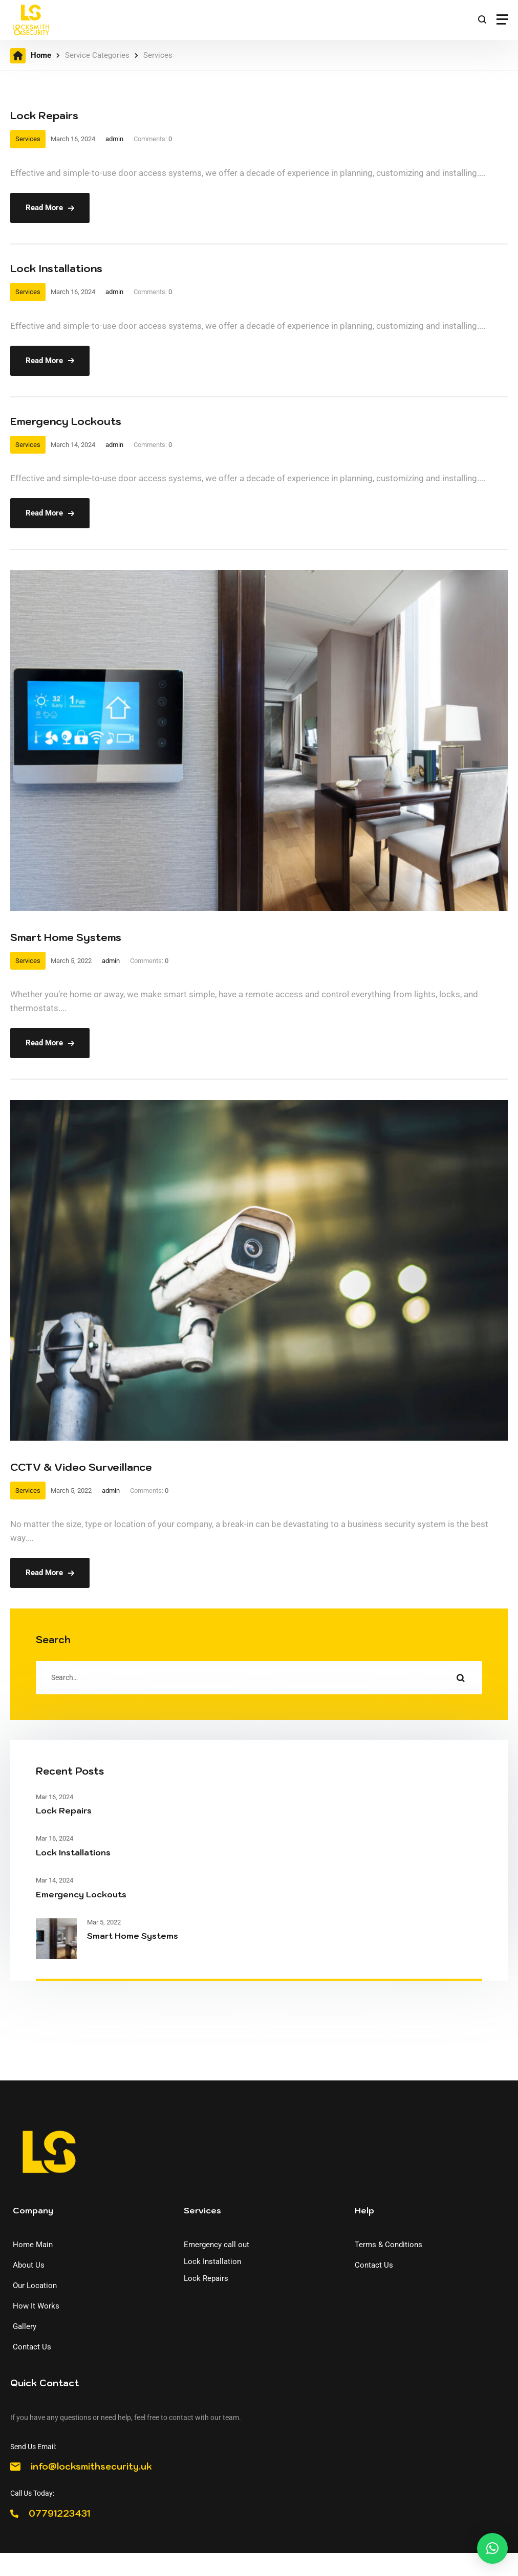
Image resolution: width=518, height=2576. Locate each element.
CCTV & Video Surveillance (81, 1467)
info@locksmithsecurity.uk (91, 2466)
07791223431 (59, 2513)
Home (41, 55)
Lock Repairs (44, 115)
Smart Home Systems (65, 937)
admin (114, 139)
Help (364, 2210)
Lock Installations (56, 268)
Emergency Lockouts (65, 421)
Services (27, 139)
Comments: (153, 139)
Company (33, 2210)
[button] (492, 2548)
